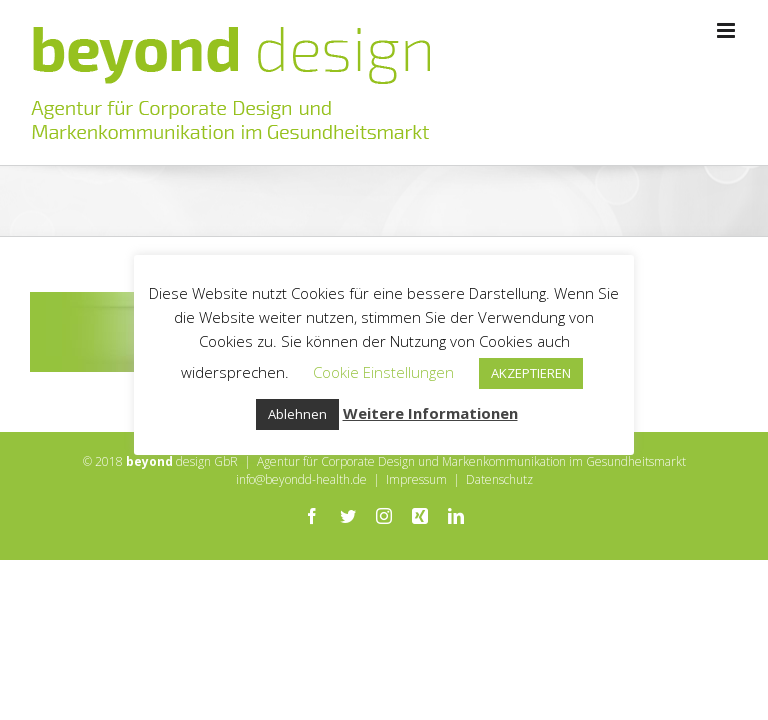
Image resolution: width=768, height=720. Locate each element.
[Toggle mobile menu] (727, 30)
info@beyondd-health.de (301, 479)
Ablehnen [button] (297, 414)
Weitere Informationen (430, 413)
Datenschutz (499, 479)
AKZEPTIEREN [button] (531, 373)
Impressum (416, 479)
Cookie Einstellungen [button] (383, 372)
